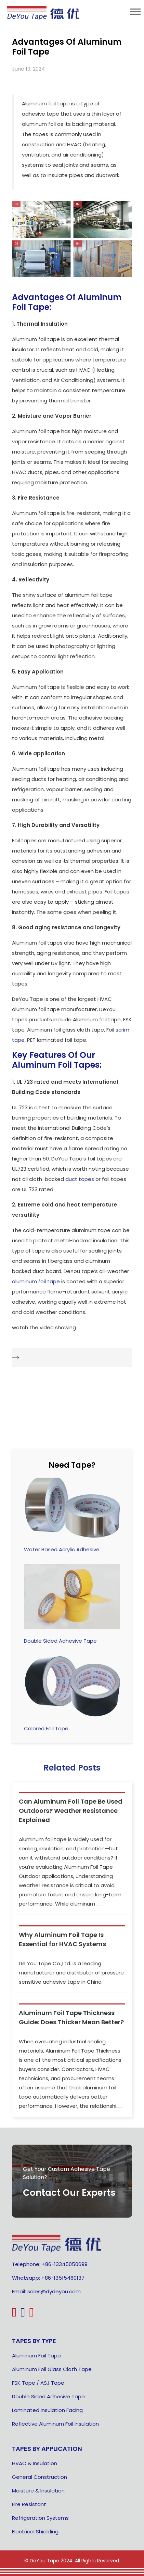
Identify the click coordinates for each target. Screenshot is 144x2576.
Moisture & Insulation (38, 2490)
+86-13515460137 (62, 2277)
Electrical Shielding (35, 2531)
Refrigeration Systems (40, 2517)
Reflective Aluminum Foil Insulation (55, 2423)
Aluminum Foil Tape (36, 2355)
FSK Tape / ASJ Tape (38, 2382)
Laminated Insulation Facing (47, 2410)
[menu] (135, 12)
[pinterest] (15, 2314)
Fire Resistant (29, 2504)
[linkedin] (24, 2314)
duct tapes (79, 1179)
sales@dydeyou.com (54, 2291)
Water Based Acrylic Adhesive (62, 1549)
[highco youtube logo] (32, 2314)
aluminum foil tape (36, 1281)
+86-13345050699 (65, 2264)
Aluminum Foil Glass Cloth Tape (52, 2369)
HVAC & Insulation (34, 2463)
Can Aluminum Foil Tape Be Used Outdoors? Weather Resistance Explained (70, 1810)
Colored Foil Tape (46, 1728)
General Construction (39, 2477)
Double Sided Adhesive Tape (60, 1640)
